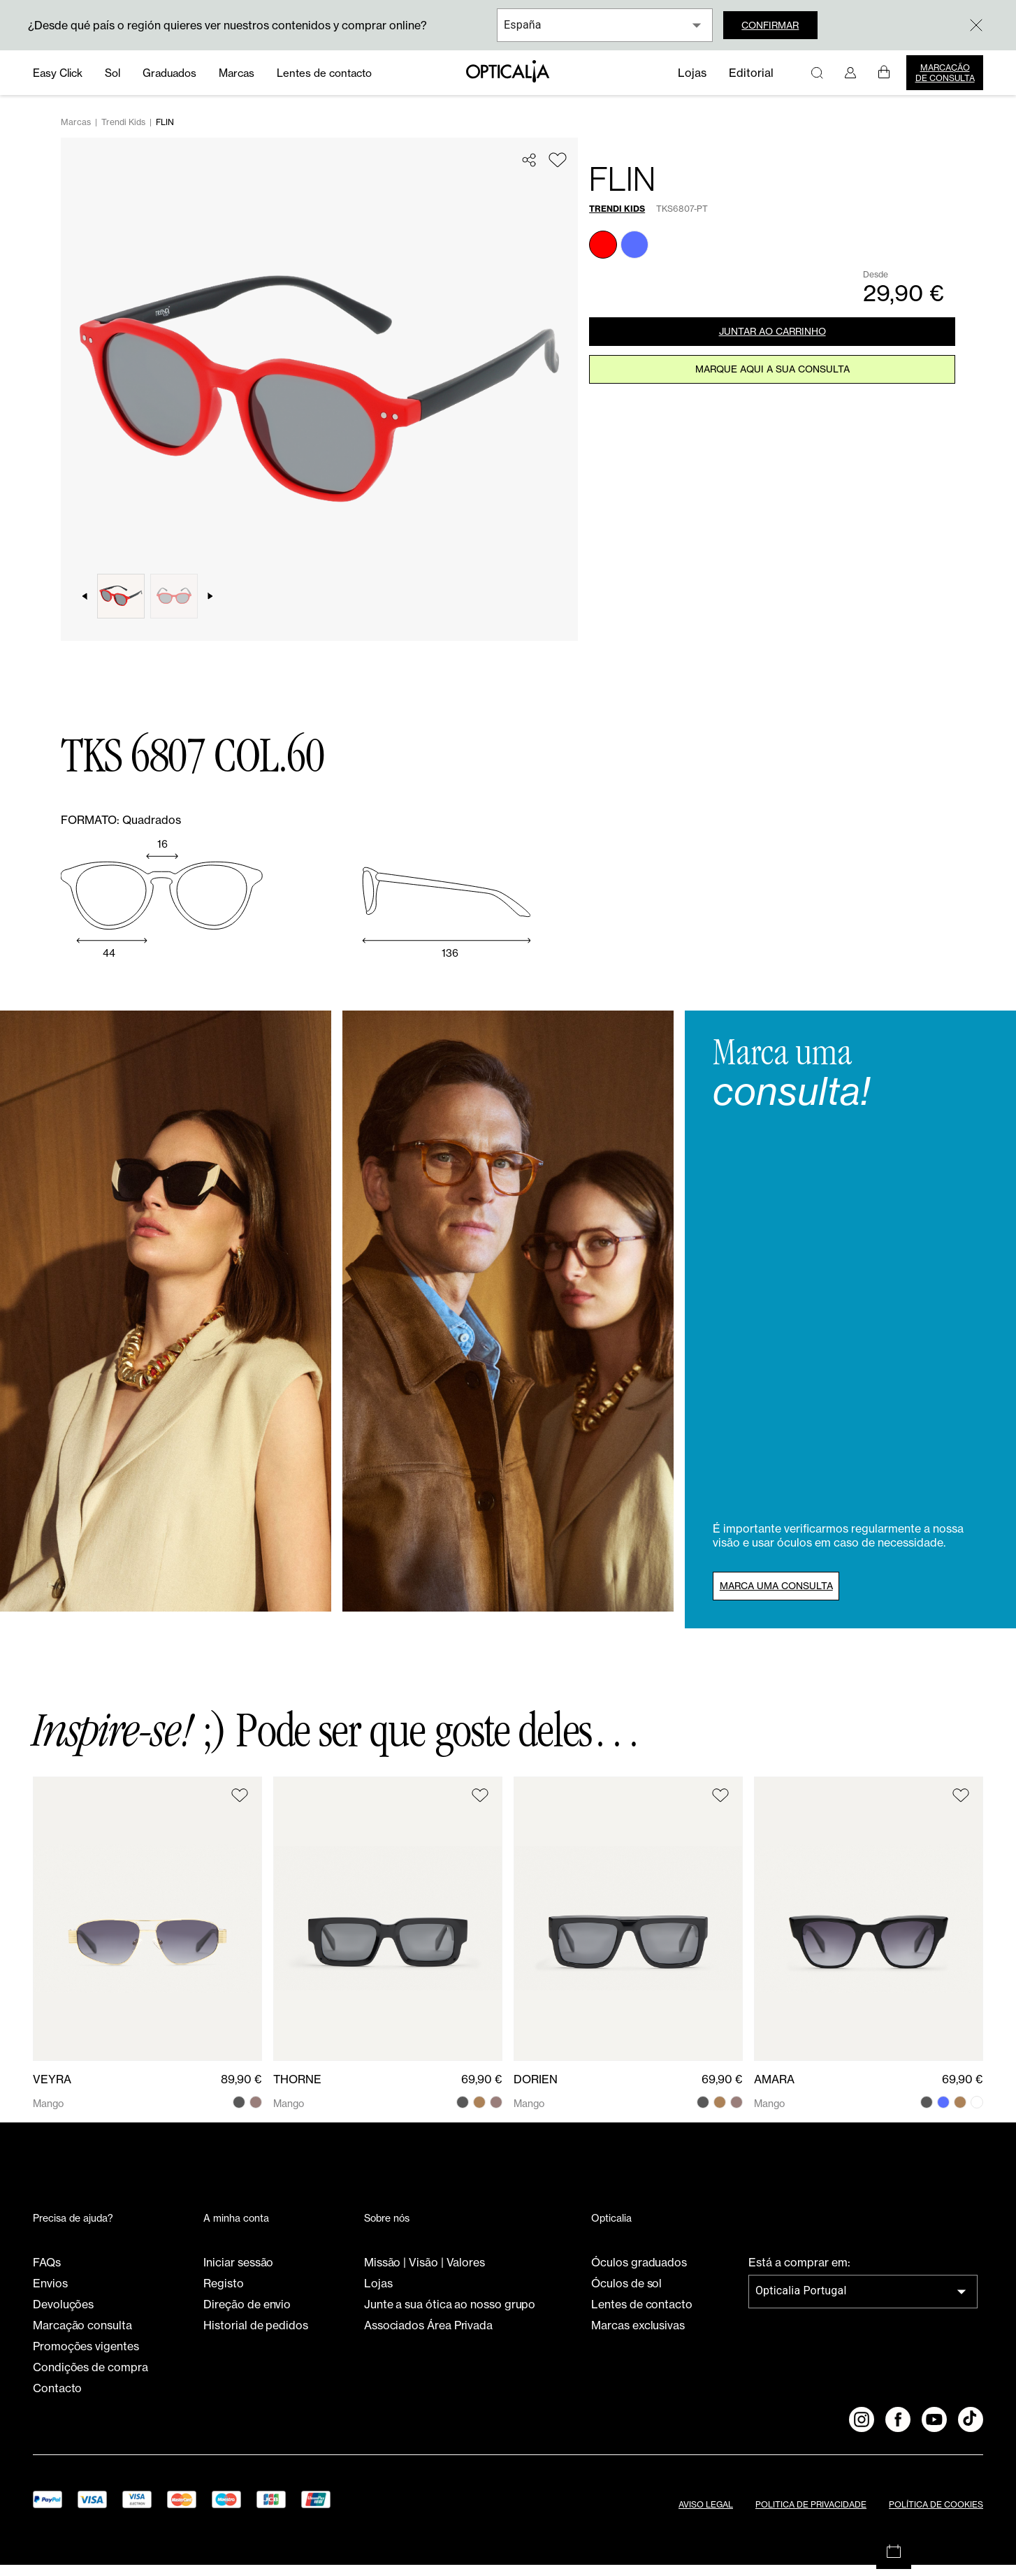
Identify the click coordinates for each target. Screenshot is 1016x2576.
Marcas (76, 133)
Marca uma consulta (787, 1595)
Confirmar (779, 25)
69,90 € (481, 2090)
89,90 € (241, 2090)
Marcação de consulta (945, 72)
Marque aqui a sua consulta (772, 389)
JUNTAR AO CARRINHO (772, 345)
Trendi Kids (123, 133)
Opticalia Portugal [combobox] (801, 2302)
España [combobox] (523, 24)
